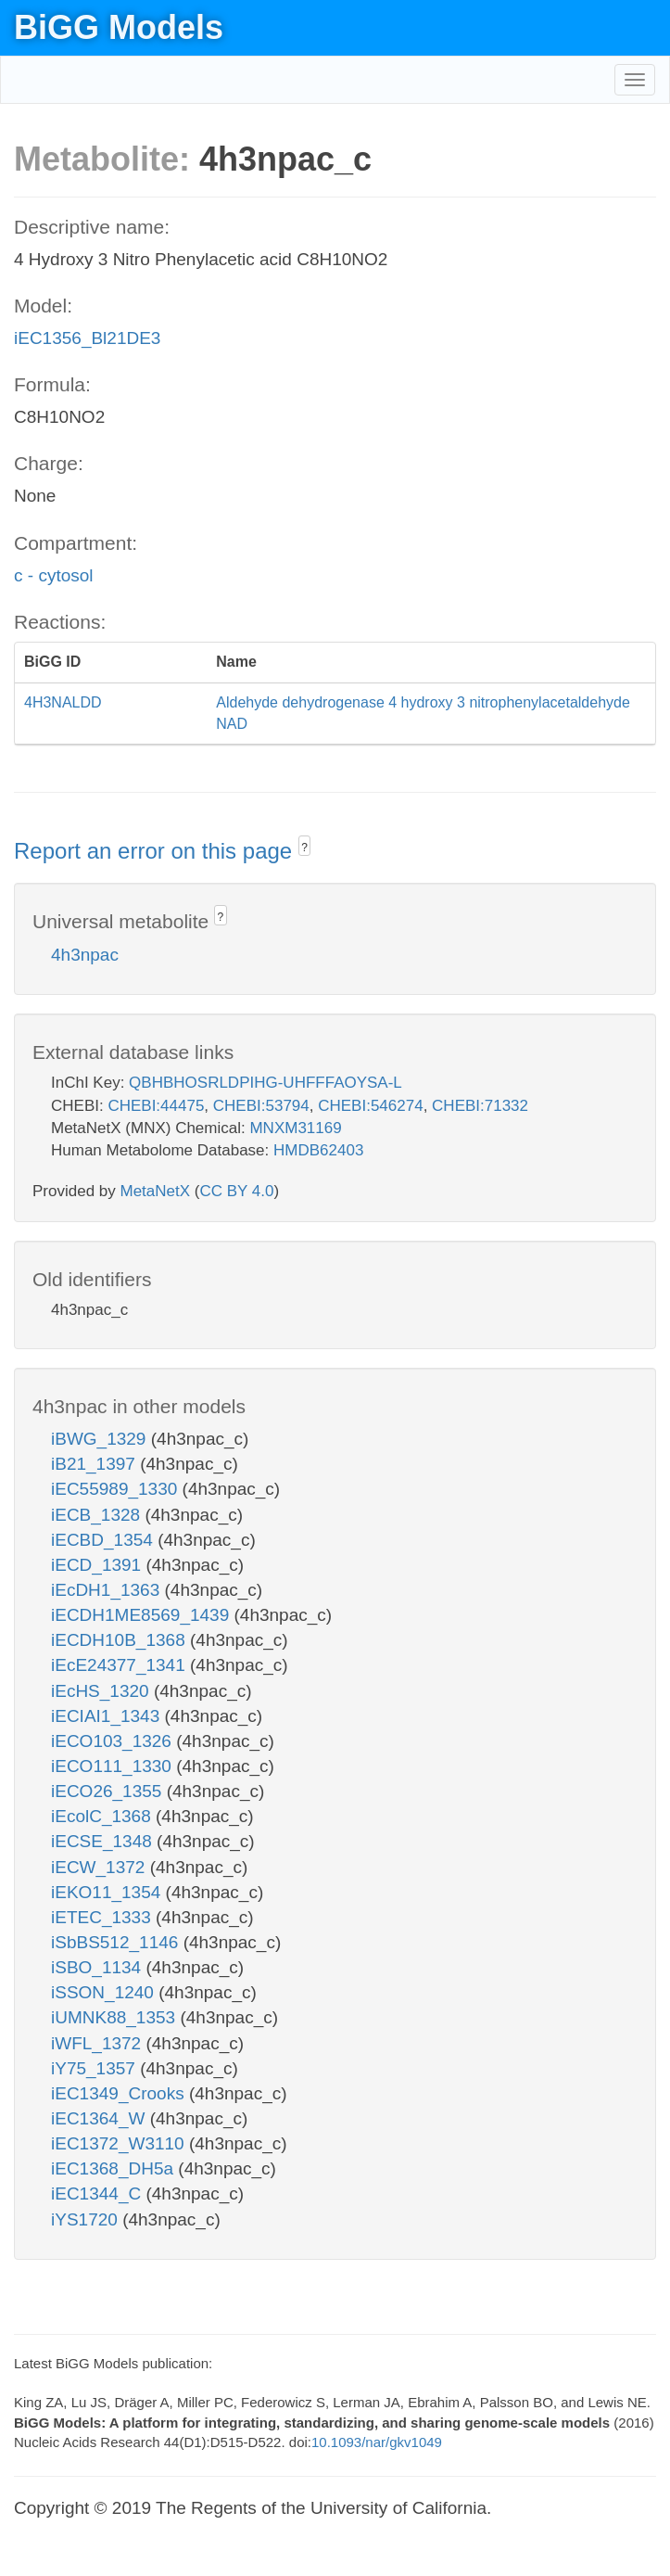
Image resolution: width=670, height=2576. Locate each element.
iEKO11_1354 (108, 1892)
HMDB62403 (318, 1150)
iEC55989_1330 (117, 1488)
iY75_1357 (95, 2068)
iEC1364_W (100, 2118)
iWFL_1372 (98, 2043)
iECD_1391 (98, 1565)
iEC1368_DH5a (114, 2168)
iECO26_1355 (109, 1791)
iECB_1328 (98, 1514)
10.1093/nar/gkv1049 (376, 2442)
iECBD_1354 (104, 1539)
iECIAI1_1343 (108, 1716)
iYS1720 (86, 2219)
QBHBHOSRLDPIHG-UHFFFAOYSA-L (265, 1082)
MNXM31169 (295, 1128)
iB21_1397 (95, 1463)
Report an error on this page (156, 850)
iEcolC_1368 (103, 1816)
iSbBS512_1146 (117, 1942)
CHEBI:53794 (261, 1106)
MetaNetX (155, 1191)
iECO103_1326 (113, 1741)
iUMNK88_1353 (115, 2017)
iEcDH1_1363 (108, 1590)
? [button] (304, 847)
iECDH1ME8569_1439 (142, 1615)
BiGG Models (118, 27)
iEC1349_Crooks (120, 2093)
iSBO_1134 (98, 1967)
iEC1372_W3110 (120, 2143)
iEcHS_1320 (102, 1691)
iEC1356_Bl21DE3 (87, 338)
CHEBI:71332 (480, 1106)
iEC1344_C (98, 2193)
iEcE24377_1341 (120, 1665)
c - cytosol (54, 575)
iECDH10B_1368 (120, 1640)
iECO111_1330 (113, 1766)
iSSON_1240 (104, 1992)
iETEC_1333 (103, 1917)
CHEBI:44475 (155, 1106)
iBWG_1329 (101, 1438)
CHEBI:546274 (370, 1106)
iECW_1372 (100, 1867)
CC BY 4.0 (236, 1191)
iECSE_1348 (104, 1841)
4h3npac (85, 954)
